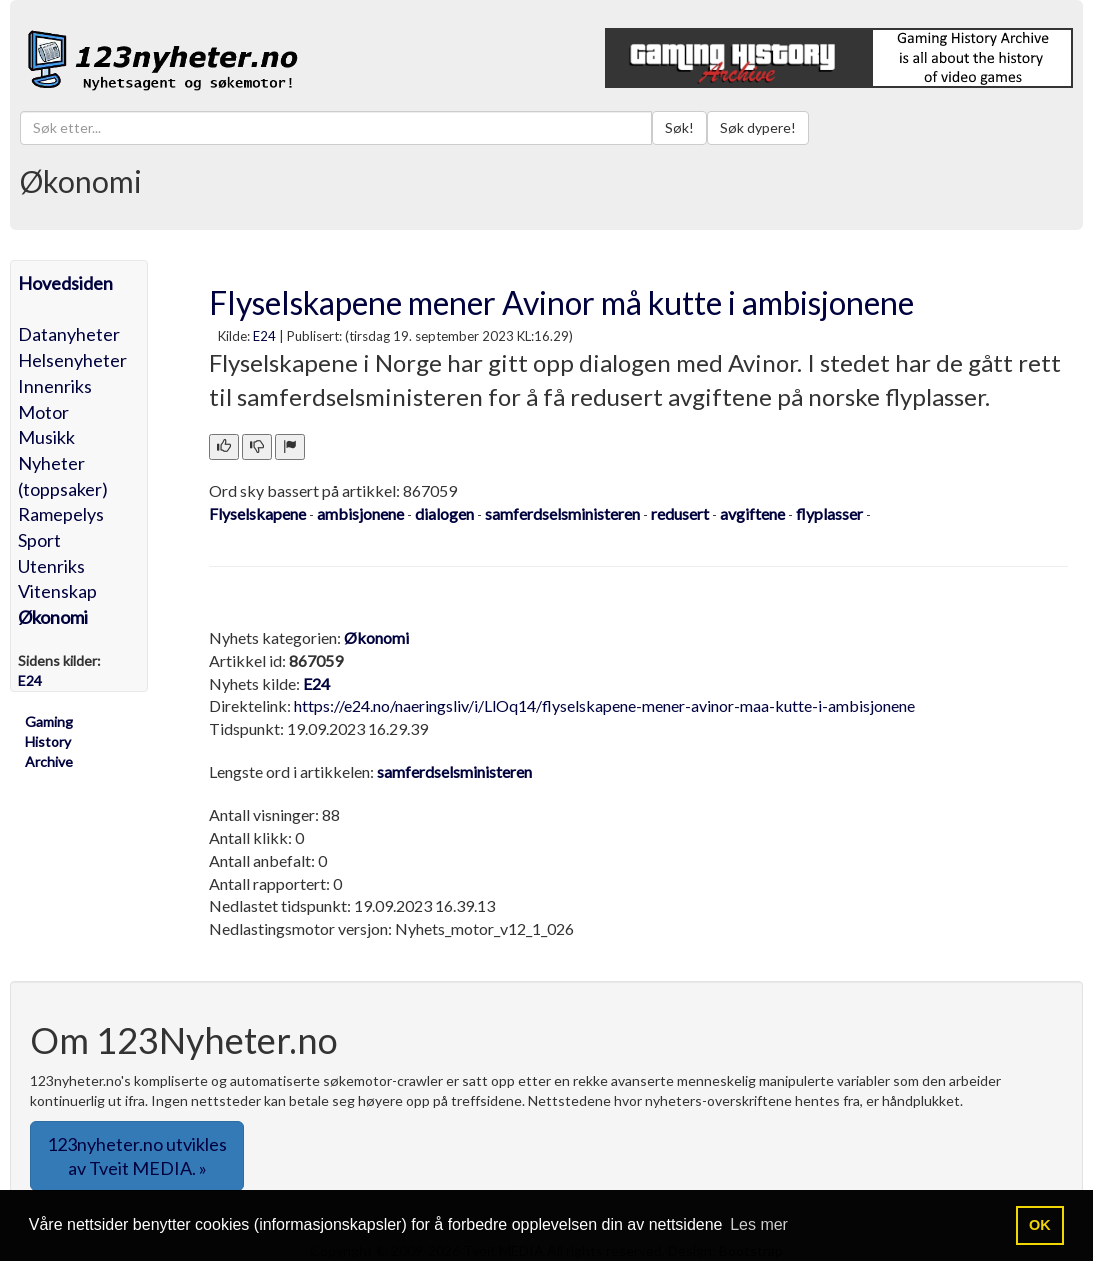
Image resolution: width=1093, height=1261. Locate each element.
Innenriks (55, 386)
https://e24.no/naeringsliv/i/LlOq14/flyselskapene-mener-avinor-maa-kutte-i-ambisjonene (604, 705)
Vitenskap (57, 591)
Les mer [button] (759, 1224)
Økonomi (53, 617)
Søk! (679, 127)
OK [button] (1040, 1225)
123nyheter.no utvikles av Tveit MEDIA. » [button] (137, 1156)
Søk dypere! (758, 127)
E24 (264, 336)
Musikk (46, 437)
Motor (43, 412)
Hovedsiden (65, 283)
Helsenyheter (72, 360)
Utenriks (51, 566)
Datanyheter (69, 334)
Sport (39, 540)
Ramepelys (61, 514)
